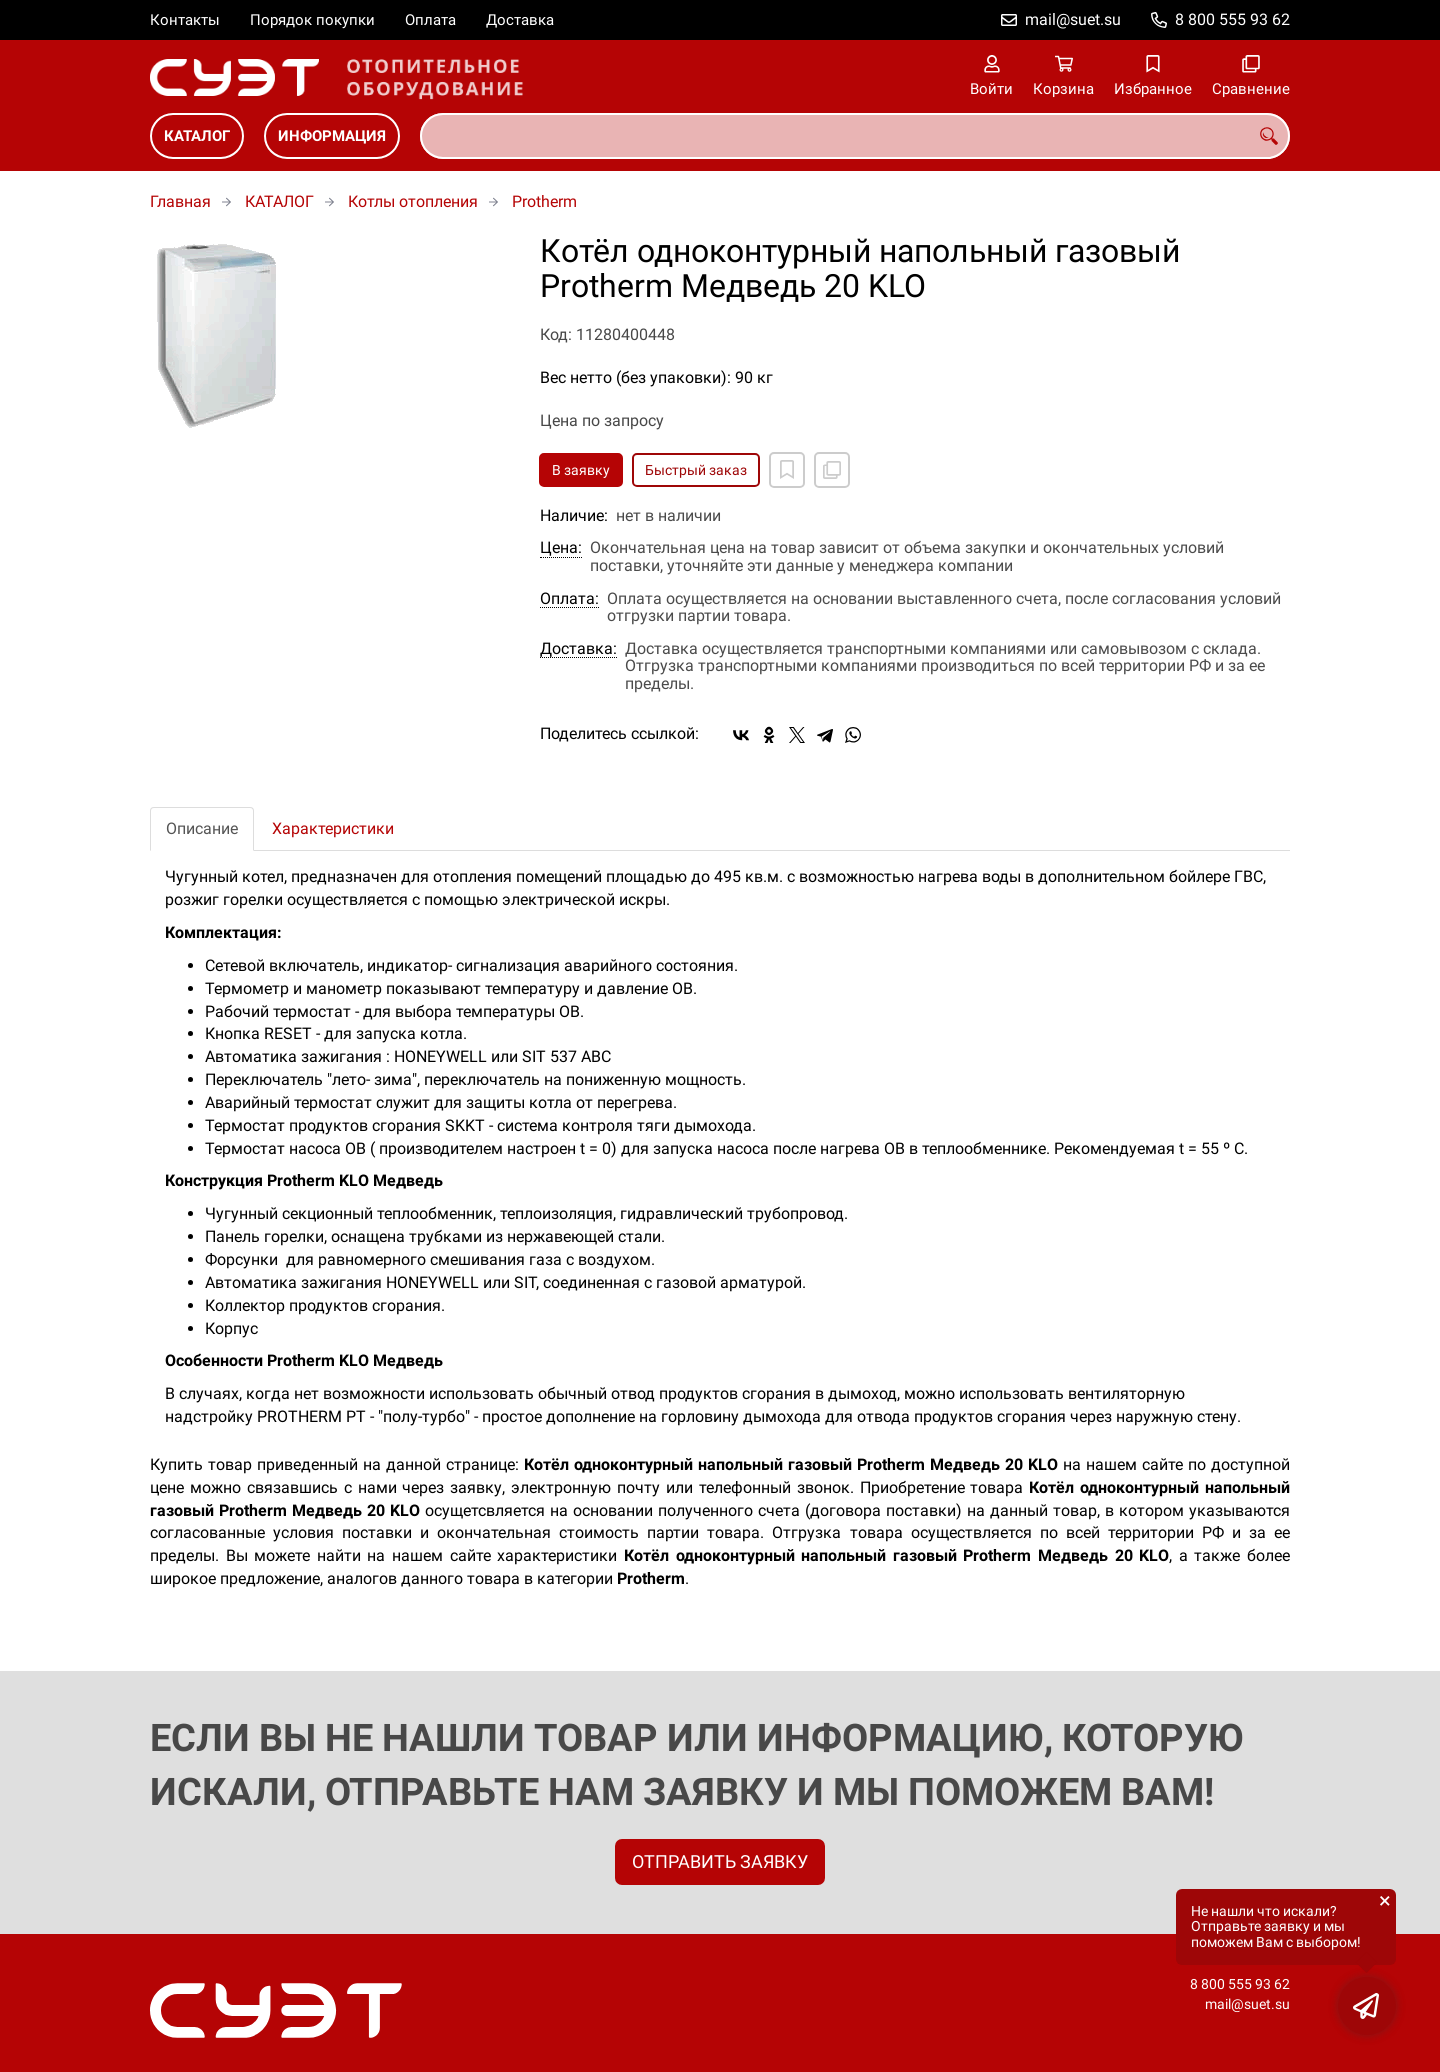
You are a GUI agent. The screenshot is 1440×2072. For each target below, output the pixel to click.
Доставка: (578, 649)
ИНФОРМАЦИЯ (332, 136)
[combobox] (855, 136)
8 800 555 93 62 (1232, 19)
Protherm (544, 201)
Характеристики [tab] (333, 828)
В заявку (581, 470)
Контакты (185, 20)
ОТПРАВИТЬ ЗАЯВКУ (720, 1861)
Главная (180, 201)
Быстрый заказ (696, 470)
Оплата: (569, 599)
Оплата (430, 20)
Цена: (561, 548)
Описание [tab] (202, 828)
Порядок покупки (312, 20)
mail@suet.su (1073, 19)
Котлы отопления (413, 201)
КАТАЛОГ (197, 136)
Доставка (520, 20)
